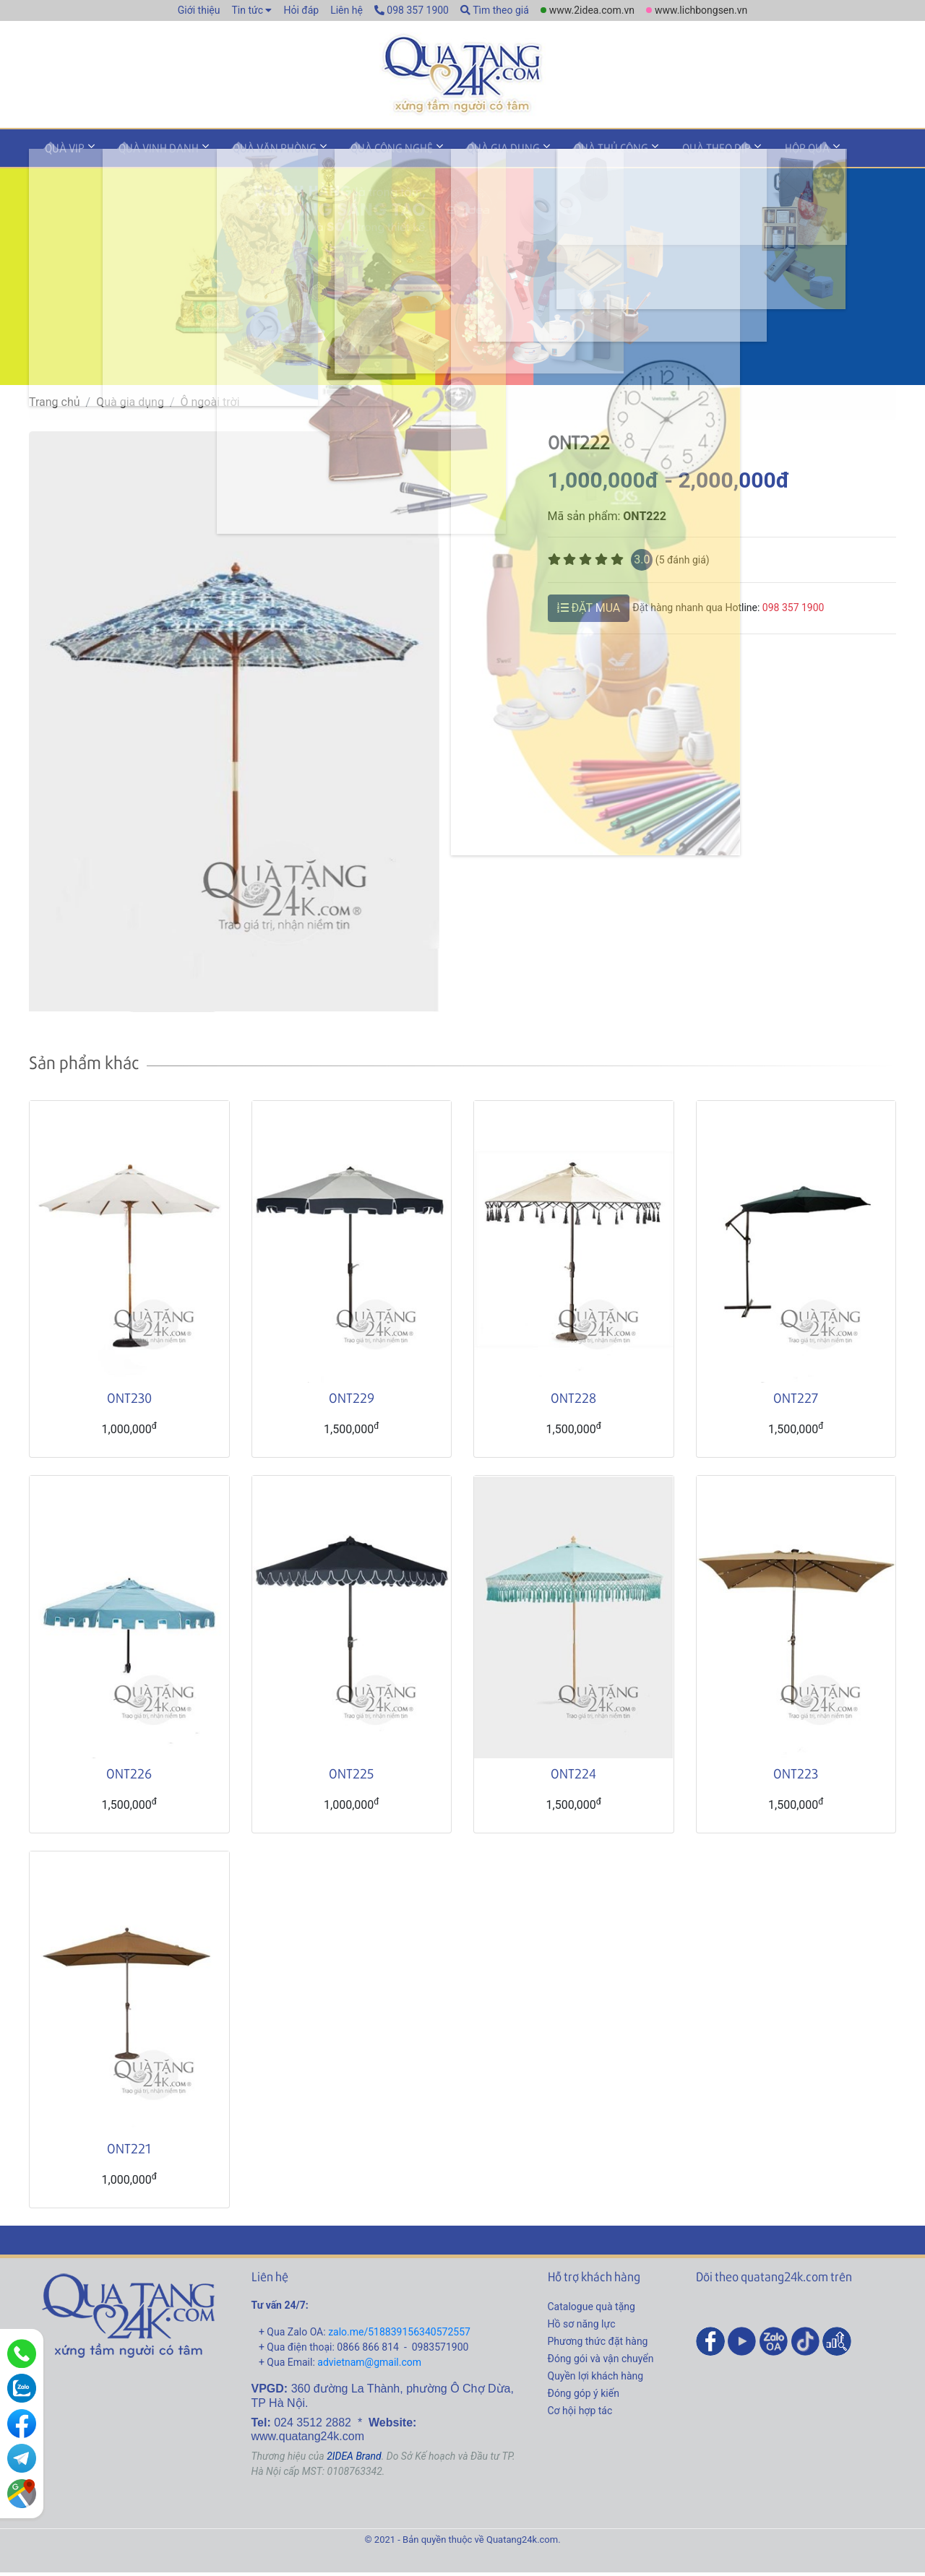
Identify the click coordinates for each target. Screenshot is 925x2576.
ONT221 (129, 2151)
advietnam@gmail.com (369, 2366)
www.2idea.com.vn (591, 10)
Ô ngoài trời (210, 405)
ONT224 (573, 1776)
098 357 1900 (411, 10)
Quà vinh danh (143, 154)
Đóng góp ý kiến (583, 2397)
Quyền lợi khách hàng (596, 2380)
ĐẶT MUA (589, 611)
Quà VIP (59, 154)
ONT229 (351, 1401)
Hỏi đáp (301, 10)
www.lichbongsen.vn (701, 10)
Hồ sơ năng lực (582, 2328)
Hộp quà (731, 154)
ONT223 (795, 1776)
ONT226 (129, 1776)
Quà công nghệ (356, 154)
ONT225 (351, 1776)
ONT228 (573, 1401)
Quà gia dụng (457, 154)
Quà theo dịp (650, 154)
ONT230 (129, 1401)
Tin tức (247, 10)
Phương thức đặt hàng (598, 2345)
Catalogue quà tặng (591, 2311)
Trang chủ (54, 405)
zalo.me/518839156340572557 (399, 2336)
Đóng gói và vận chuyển (601, 2363)
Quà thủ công (555, 154)
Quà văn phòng (249, 154)
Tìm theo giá (494, 10)
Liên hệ (346, 10)
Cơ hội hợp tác (580, 2415)
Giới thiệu (199, 10)
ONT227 (795, 1401)
